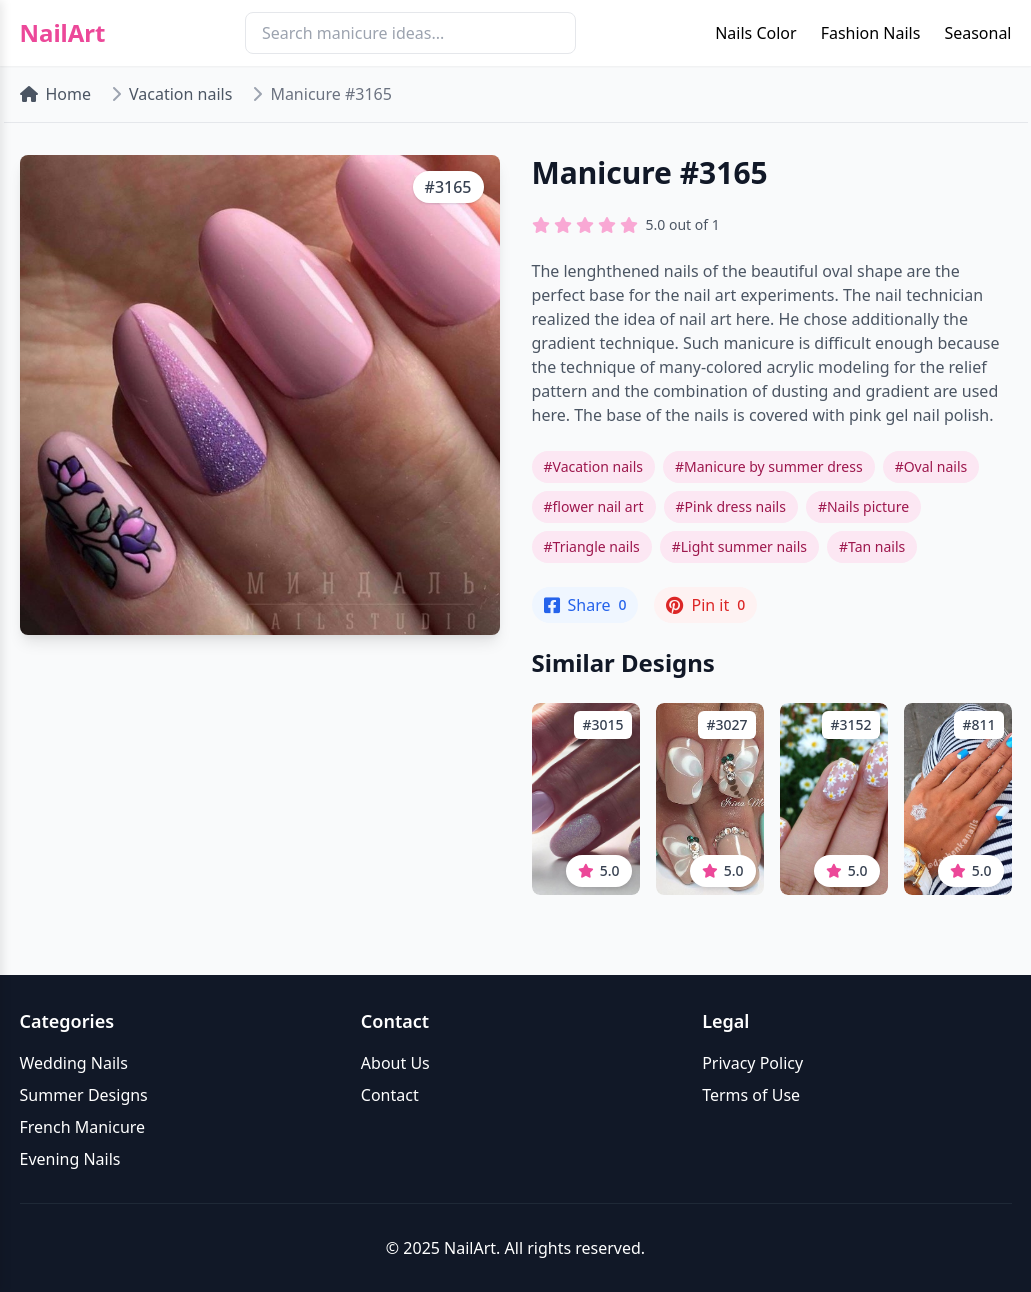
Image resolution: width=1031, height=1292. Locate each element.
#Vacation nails (593, 466)
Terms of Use (751, 1095)
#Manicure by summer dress (769, 466)
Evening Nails (70, 1159)
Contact (390, 1095)
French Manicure (83, 1127)
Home (56, 94)
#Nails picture (863, 506)
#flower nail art (594, 506)
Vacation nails (180, 94)
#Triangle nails (592, 546)
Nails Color (755, 33)
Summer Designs (84, 1095)
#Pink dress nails (731, 506)
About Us (395, 1063)
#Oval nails (931, 466)
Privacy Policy (752, 1063)
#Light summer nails (739, 546)
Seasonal (977, 33)
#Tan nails (872, 546)
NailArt (63, 33)
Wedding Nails (74, 1063)
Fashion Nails (871, 33)
